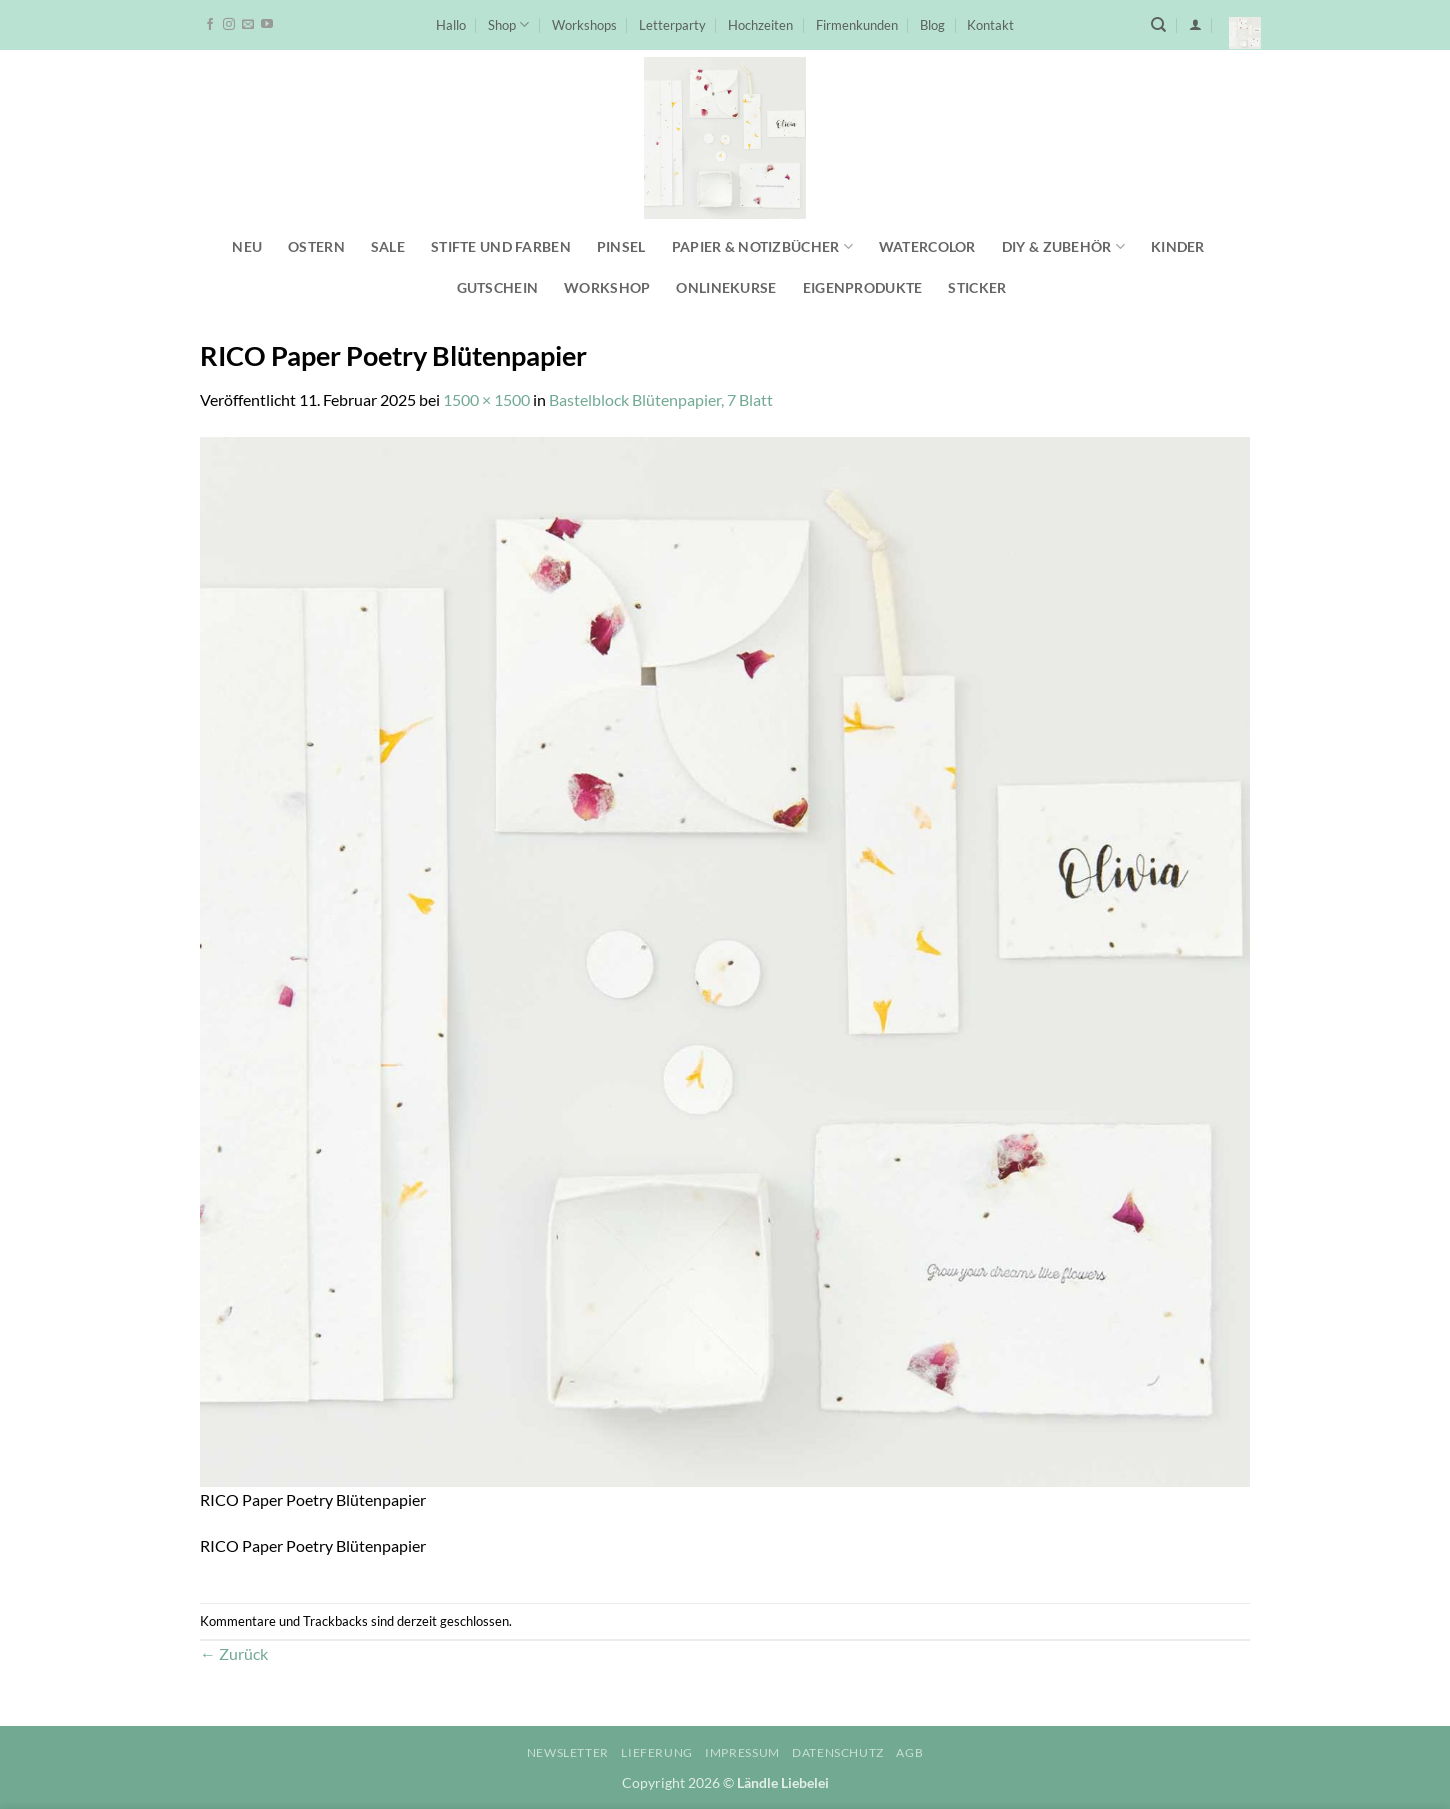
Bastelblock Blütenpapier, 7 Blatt (661, 399)
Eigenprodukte (863, 287)
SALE (388, 246)
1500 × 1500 (486, 399)
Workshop (607, 287)
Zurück (234, 1653)
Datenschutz (838, 1752)
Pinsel (621, 246)
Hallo (451, 25)
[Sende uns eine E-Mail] (248, 25)
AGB (909, 1752)
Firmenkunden (857, 25)
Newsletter (568, 1752)
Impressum (742, 1752)
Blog (932, 25)
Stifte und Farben (501, 246)
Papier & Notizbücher (762, 246)
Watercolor (927, 246)
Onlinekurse (726, 287)
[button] (1195, 24)
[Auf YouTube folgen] (267, 25)
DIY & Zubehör (1063, 246)
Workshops (584, 25)
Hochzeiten (760, 25)
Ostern (316, 246)
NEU (247, 246)
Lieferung (657, 1752)
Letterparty (672, 25)
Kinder (1178, 246)
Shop (508, 24)
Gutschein (498, 287)
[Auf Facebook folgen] (210, 25)
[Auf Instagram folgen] (229, 25)
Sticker (977, 287)
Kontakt (990, 25)
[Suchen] (1158, 25)
